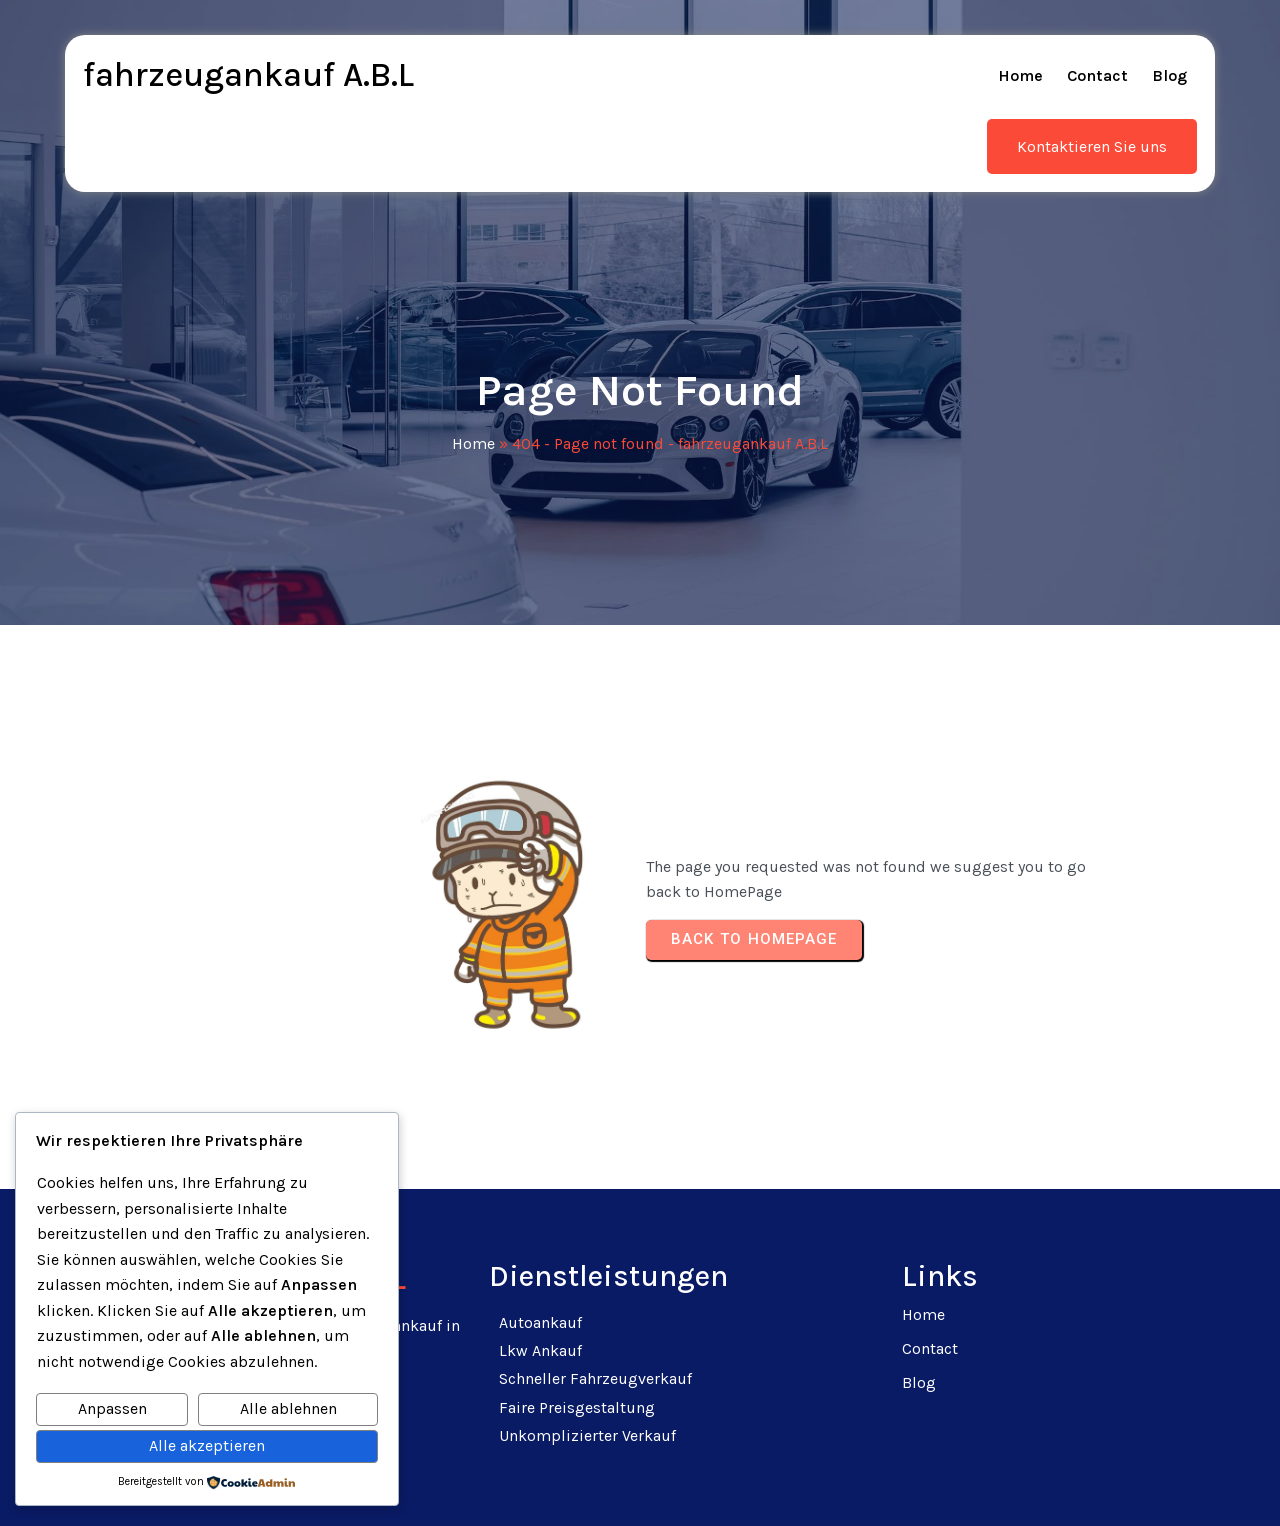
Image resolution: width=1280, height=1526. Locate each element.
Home (473, 406)
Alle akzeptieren (207, 1445)
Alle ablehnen (288, 1408)
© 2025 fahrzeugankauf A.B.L (640, 1486)
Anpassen (112, 1408)
